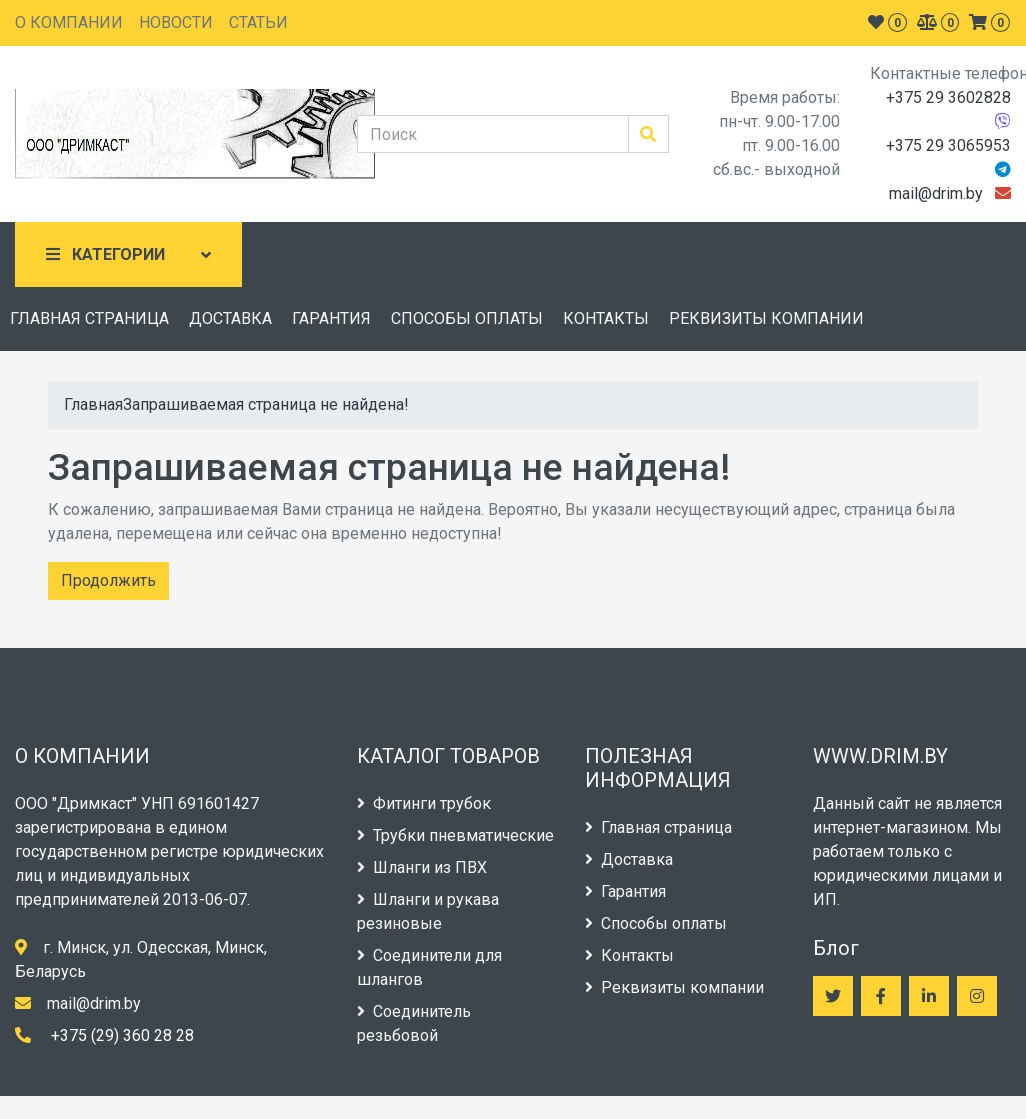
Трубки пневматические (455, 835)
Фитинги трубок (424, 803)
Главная (93, 404)
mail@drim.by (936, 193)
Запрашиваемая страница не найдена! (266, 404)
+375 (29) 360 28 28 (122, 1035)
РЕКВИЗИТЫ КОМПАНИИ (766, 318)
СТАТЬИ (258, 22)
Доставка (629, 859)
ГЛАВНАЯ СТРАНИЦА (89, 318)
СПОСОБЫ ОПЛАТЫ (467, 318)
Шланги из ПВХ (422, 867)
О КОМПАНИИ (69, 22)
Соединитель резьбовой (414, 1023)
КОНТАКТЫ (606, 318)
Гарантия (625, 891)
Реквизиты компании (674, 987)
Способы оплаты (656, 923)
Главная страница (658, 827)
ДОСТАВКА (230, 318)
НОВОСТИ (176, 22)
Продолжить (108, 580)
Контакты (629, 955)
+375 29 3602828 (948, 97)
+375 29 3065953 (948, 145)
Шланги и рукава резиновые (428, 911)
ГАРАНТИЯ (331, 318)
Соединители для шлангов (429, 967)
